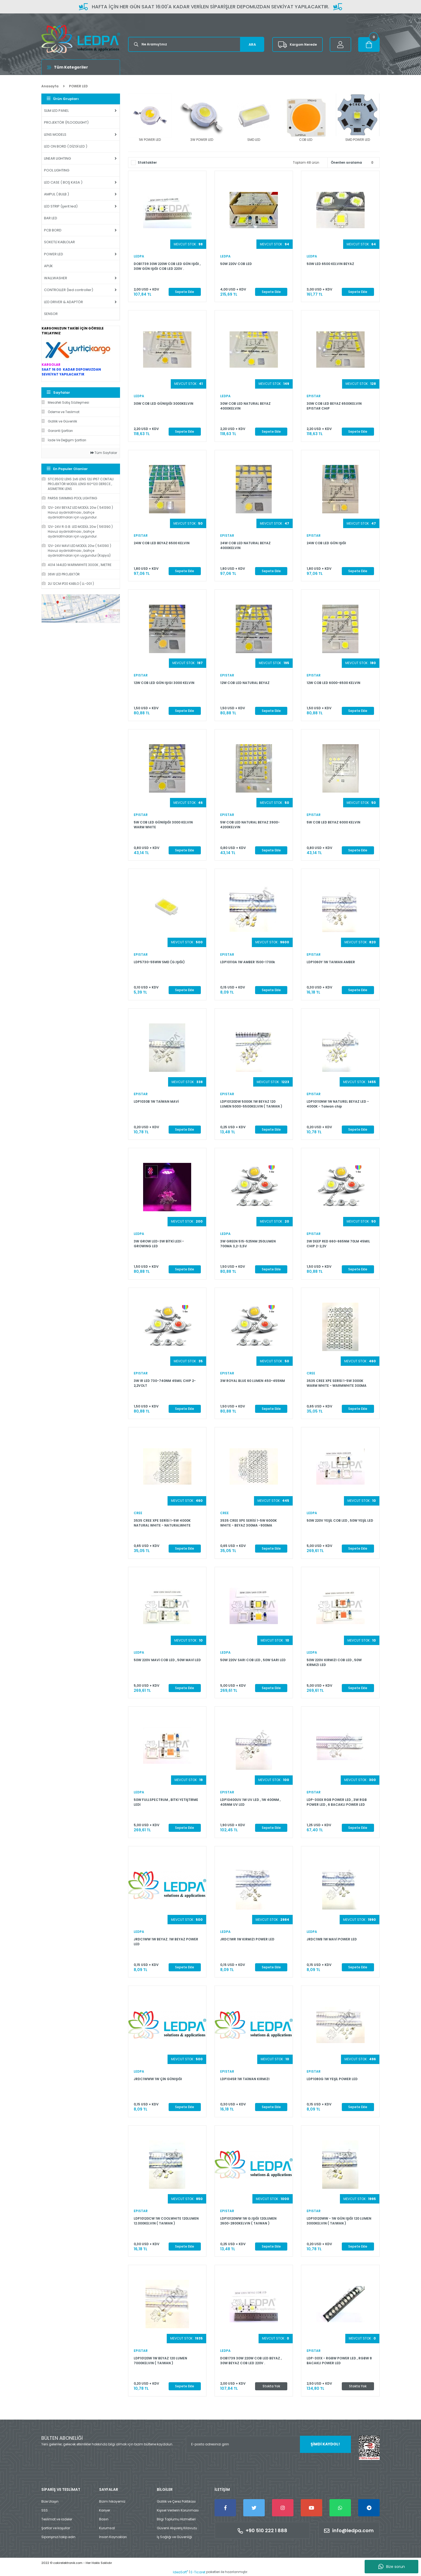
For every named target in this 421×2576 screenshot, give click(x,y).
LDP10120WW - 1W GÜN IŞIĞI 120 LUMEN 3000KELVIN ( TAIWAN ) (339, 2221)
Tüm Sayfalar (103, 452)
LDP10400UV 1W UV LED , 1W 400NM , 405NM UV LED (250, 1802)
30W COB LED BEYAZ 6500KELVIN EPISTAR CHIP (334, 406)
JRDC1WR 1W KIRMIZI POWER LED (247, 1939)
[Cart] (369, 44)
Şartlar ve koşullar (55, 2528)
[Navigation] (80, 67)
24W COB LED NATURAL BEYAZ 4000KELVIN (245, 545)
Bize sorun (391, 2567)
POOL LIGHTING (56, 170)
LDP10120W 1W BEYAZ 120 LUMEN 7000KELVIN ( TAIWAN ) (160, 2360)
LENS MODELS (55, 134)
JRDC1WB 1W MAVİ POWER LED (332, 1939)
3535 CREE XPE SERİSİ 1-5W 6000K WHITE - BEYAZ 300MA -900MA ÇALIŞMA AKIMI (248, 1523)
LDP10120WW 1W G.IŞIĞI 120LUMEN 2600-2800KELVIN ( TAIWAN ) (248, 2221)
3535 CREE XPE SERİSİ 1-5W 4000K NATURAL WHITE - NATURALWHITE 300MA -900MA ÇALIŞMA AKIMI (162, 1523)
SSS (44, 2510)
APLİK (48, 265)
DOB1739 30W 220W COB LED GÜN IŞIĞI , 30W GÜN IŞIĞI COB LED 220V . (167, 266)
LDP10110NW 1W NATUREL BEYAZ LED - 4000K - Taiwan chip (338, 1104)
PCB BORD (52, 230)
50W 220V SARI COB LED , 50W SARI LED (253, 1660)
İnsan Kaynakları (113, 2537)
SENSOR (51, 313)
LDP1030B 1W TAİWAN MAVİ (156, 1101)
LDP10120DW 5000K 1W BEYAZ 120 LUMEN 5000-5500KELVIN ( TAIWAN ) (251, 1104)
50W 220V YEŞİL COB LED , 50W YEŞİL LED (340, 1520)
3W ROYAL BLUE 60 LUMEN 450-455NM (252, 1380)
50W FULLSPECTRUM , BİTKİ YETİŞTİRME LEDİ (166, 1802)
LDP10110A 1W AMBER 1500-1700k (247, 962)
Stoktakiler (147, 162)
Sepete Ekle (184, 291)
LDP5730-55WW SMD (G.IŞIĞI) (159, 962)
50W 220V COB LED (236, 263)
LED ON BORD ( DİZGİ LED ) (65, 146)
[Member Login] (340, 44)
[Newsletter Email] (268, 2444)
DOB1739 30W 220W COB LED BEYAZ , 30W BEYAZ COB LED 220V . (251, 2360)
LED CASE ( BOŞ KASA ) (63, 182)
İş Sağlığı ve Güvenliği (174, 2537)
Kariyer (104, 2510)
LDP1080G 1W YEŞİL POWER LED (332, 2079)
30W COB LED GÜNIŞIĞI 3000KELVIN (163, 403)
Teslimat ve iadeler (56, 2519)
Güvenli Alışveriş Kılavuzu (177, 2528)
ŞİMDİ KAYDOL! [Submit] (325, 2444)
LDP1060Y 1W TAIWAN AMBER (331, 962)
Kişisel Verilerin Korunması (178, 2510)
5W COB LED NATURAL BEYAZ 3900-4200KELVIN (250, 824)
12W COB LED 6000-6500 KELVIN (333, 682)
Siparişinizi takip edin (58, 2537)
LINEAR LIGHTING (57, 158)
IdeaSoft (180, 2572)
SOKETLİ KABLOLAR (59, 242)
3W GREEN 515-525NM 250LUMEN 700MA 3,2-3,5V (248, 1243)
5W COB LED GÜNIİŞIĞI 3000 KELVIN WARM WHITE (163, 824)
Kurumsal (107, 2528)
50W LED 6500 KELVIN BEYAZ (330, 263)
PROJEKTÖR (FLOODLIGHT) (66, 122)
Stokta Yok (271, 2386)
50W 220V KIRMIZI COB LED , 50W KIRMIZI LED (334, 1662)
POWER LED (78, 86)
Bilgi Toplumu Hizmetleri (176, 2519)
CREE (311, 1373)
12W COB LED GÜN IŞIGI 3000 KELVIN (164, 682)
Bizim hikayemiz (112, 2501)
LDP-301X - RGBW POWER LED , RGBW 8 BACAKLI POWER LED (339, 2360)
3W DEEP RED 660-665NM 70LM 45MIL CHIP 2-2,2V (338, 1243)
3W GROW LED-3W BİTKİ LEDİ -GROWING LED (159, 1243)
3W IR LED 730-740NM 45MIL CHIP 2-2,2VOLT (165, 1383)
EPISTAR (314, 396)
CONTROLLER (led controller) (68, 289)
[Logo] (80, 39)
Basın (103, 2519)
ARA (252, 44)
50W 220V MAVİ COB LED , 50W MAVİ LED (167, 1660)
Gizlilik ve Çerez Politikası (176, 2501)
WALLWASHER (55, 278)
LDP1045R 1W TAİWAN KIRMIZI (245, 2079)
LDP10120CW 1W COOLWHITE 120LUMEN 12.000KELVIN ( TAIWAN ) (166, 2221)
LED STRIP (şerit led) (61, 206)
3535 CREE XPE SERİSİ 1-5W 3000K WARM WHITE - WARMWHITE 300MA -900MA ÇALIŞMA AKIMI (336, 1383)
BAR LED (50, 218)
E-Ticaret (198, 2572)
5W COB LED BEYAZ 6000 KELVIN (333, 822)
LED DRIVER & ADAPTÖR (63, 301)
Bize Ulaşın (50, 2501)
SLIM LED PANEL (56, 110)
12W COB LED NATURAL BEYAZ (245, 682)
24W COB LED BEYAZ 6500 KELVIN (162, 543)
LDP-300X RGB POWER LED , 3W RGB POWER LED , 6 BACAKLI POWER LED (337, 1802)
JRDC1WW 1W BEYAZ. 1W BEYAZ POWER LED (166, 1941)
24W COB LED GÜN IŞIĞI (326, 543)
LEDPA (139, 256)
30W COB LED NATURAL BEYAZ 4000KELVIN (245, 406)
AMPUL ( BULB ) (56, 194)
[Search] (196, 44)
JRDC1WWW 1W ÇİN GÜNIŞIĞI (158, 2079)
